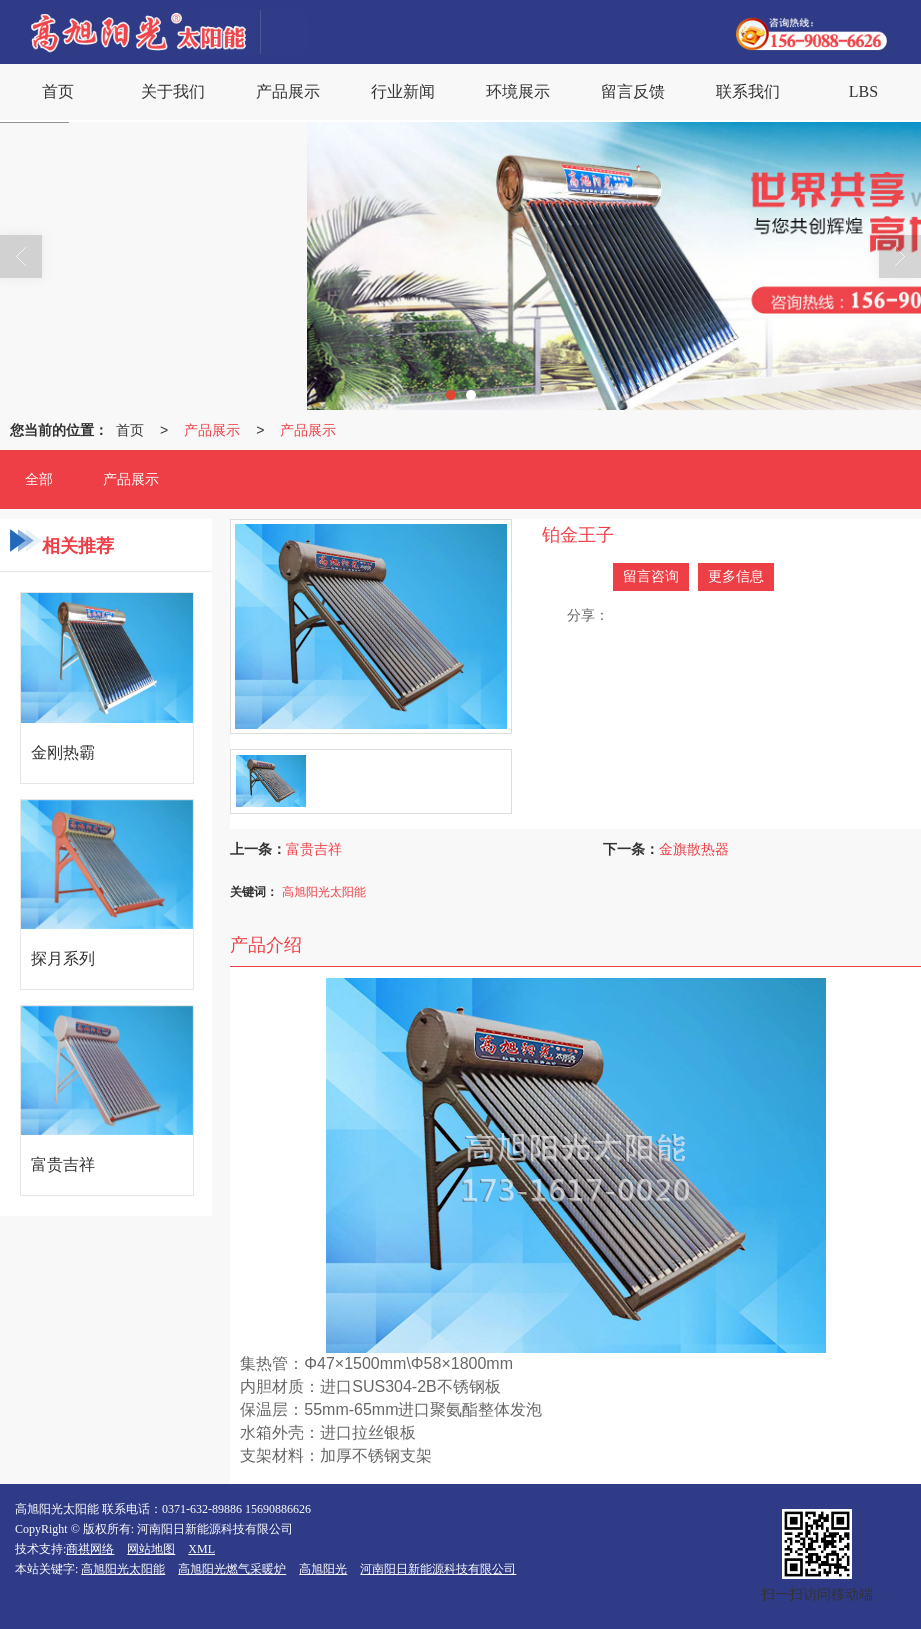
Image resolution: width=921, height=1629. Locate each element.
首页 (130, 430)
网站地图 (151, 1549)
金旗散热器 (694, 849)
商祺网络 (90, 1549)
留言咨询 (651, 576)
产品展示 (212, 430)
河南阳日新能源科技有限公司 (438, 1569)
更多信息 (736, 576)
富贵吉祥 (314, 849)
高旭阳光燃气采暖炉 (232, 1569)
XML (201, 1549)
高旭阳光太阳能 (324, 892)
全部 (39, 479)
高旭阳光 (323, 1569)
